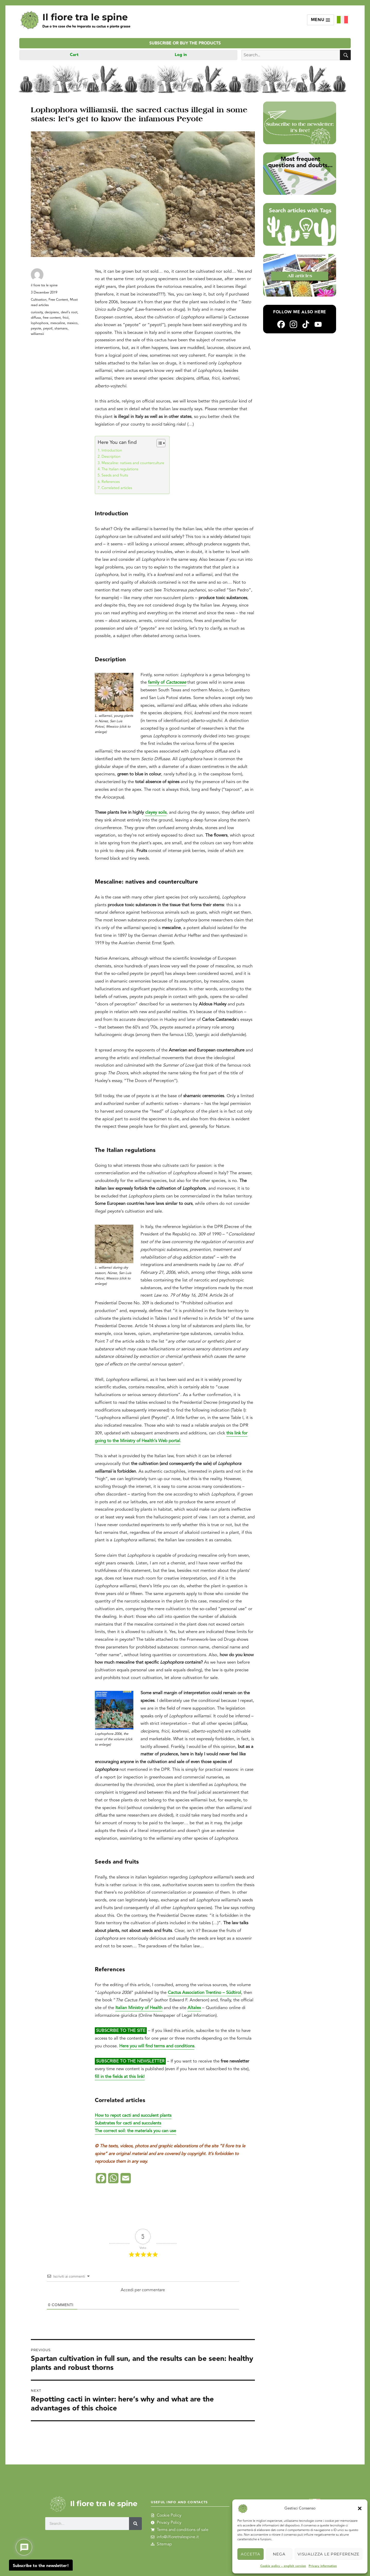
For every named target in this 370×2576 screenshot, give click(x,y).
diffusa (36, 317)
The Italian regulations (119, 469)
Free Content (58, 299)
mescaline (57, 323)
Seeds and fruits (114, 475)
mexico (72, 323)
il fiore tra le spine (44, 285)
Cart (74, 55)
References (110, 482)
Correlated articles (116, 488)
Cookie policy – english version (283, 2566)
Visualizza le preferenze (328, 2554)
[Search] (135, 2523)
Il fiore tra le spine (85, 17)
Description (111, 457)
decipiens (52, 312)
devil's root (69, 312)
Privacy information (323, 2566)
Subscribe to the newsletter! (41, 2566)
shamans (61, 328)
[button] (359, 2508)
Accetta (250, 2554)
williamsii (37, 333)
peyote (36, 328)
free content (52, 317)
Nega (279, 2554)
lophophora (39, 323)
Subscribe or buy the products (185, 43)
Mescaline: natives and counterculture (132, 463)
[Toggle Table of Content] (158, 443)
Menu (320, 20)
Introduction (111, 450)
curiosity (37, 312)
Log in (181, 55)
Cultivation (39, 299)
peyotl (47, 328)
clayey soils (155, 812)
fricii (66, 317)
